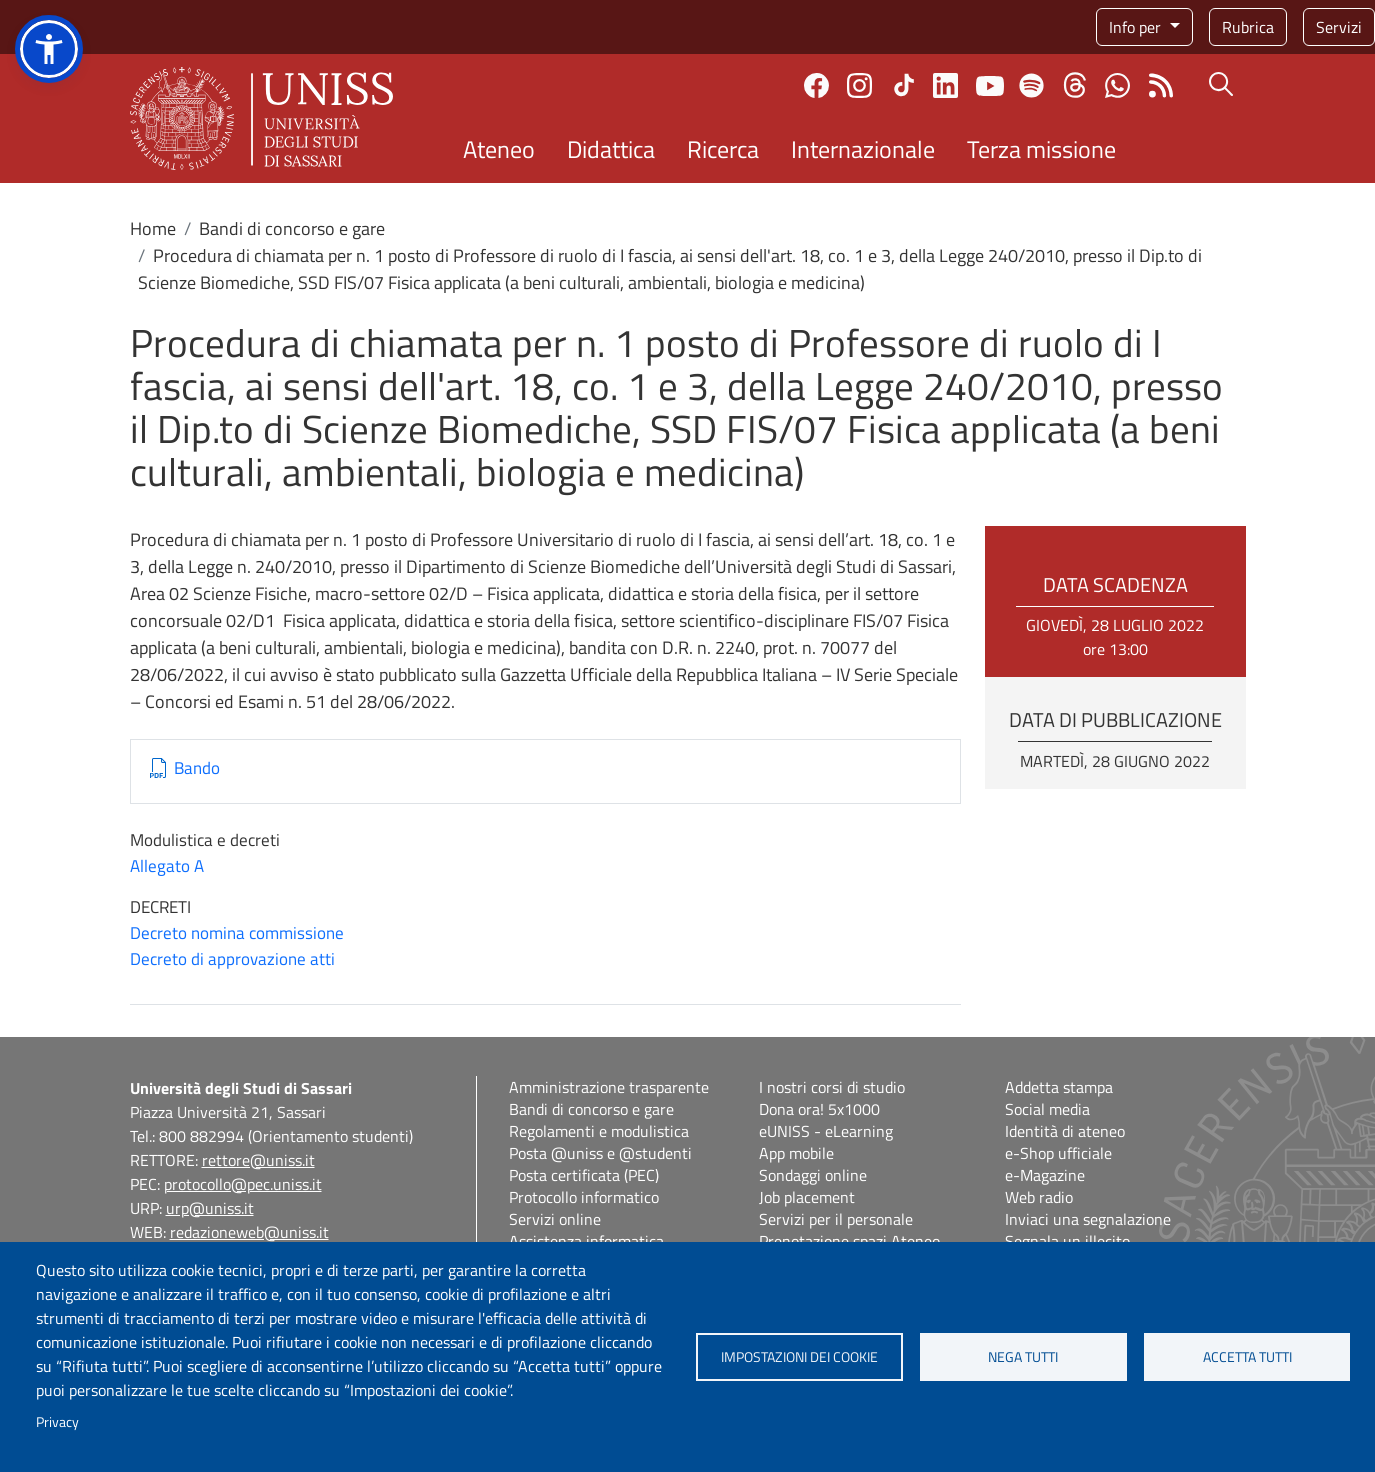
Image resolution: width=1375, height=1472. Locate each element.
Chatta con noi (1117, 85)
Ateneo (499, 149)
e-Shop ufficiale (1058, 1153)
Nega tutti (1023, 1357)
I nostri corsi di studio (832, 1087)
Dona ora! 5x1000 (819, 1109)
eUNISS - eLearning (826, 1131)
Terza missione (1041, 149)
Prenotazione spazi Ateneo (849, 1241)
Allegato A (167, 866)
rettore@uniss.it (258, 1160)
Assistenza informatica (586, 1241)
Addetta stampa (1059, 1087)
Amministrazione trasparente (609, 1087)
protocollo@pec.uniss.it (243, 1184)
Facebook (816, 85)
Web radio (1039, 1197)
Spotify (1031, 85)
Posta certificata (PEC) (584, 1175)
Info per (1137, 27)
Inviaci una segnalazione (1088, 1219)
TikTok (904, 85)
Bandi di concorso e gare (292, 228)
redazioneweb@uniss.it (249, 1232)
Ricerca (723, 149)
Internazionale (863, 149)
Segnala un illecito (1067, 1241)
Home (153, 228)
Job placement (807, 1197)
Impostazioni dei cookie (799, 1357)
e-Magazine (1045, 1175)
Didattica (611, 149)
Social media (1047, 1109)
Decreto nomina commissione (237, 933)
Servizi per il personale (836, 1219)
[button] (49, 49)
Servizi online (555, 1219)
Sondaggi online (813, 1175)
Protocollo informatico (584, 1197)
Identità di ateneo (1065, 1131)
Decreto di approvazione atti (232, 959)
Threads (1074, 85)
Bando (197, 768)
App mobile (796, 1153)
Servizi (1339, 27)
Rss (1160, 85)
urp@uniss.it (210, 1208)
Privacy (57, 1422)
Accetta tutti (1247, 1357)
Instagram (859, 85)
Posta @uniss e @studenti (600, 1153)
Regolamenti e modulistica (599, 1131)
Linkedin (945, 85)
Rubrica (1248, 27)
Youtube (990, 85)
